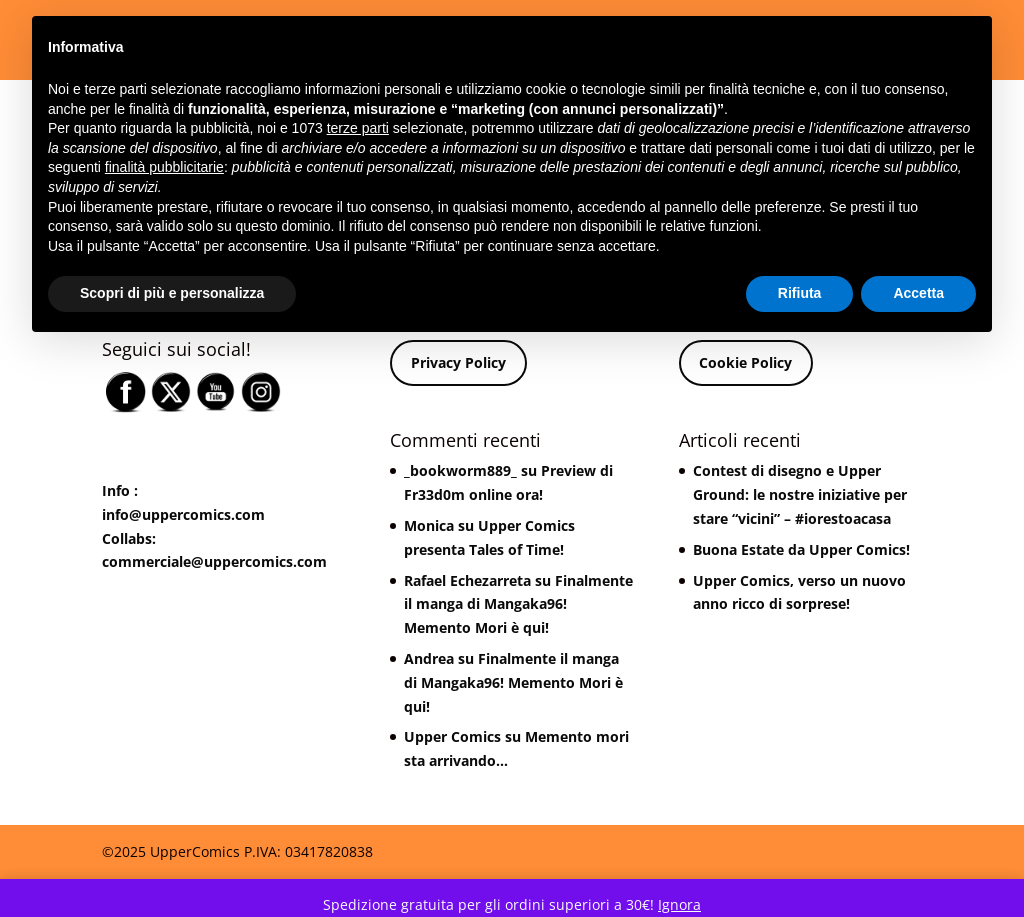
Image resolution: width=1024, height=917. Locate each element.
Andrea (429, 658)
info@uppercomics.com (183, 514)
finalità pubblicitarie (164, 167)
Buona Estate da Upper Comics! (801, 549)
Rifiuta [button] (800, 293)
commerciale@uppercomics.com (214, 561)
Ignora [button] (679, 904)
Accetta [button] (918, 293)
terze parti (358, 128)
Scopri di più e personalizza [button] (172, 293)
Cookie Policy (745, 362)
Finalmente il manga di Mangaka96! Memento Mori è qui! (518, 604)
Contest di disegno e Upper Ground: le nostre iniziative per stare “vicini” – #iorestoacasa (800, 494)
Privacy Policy (458, 362)
